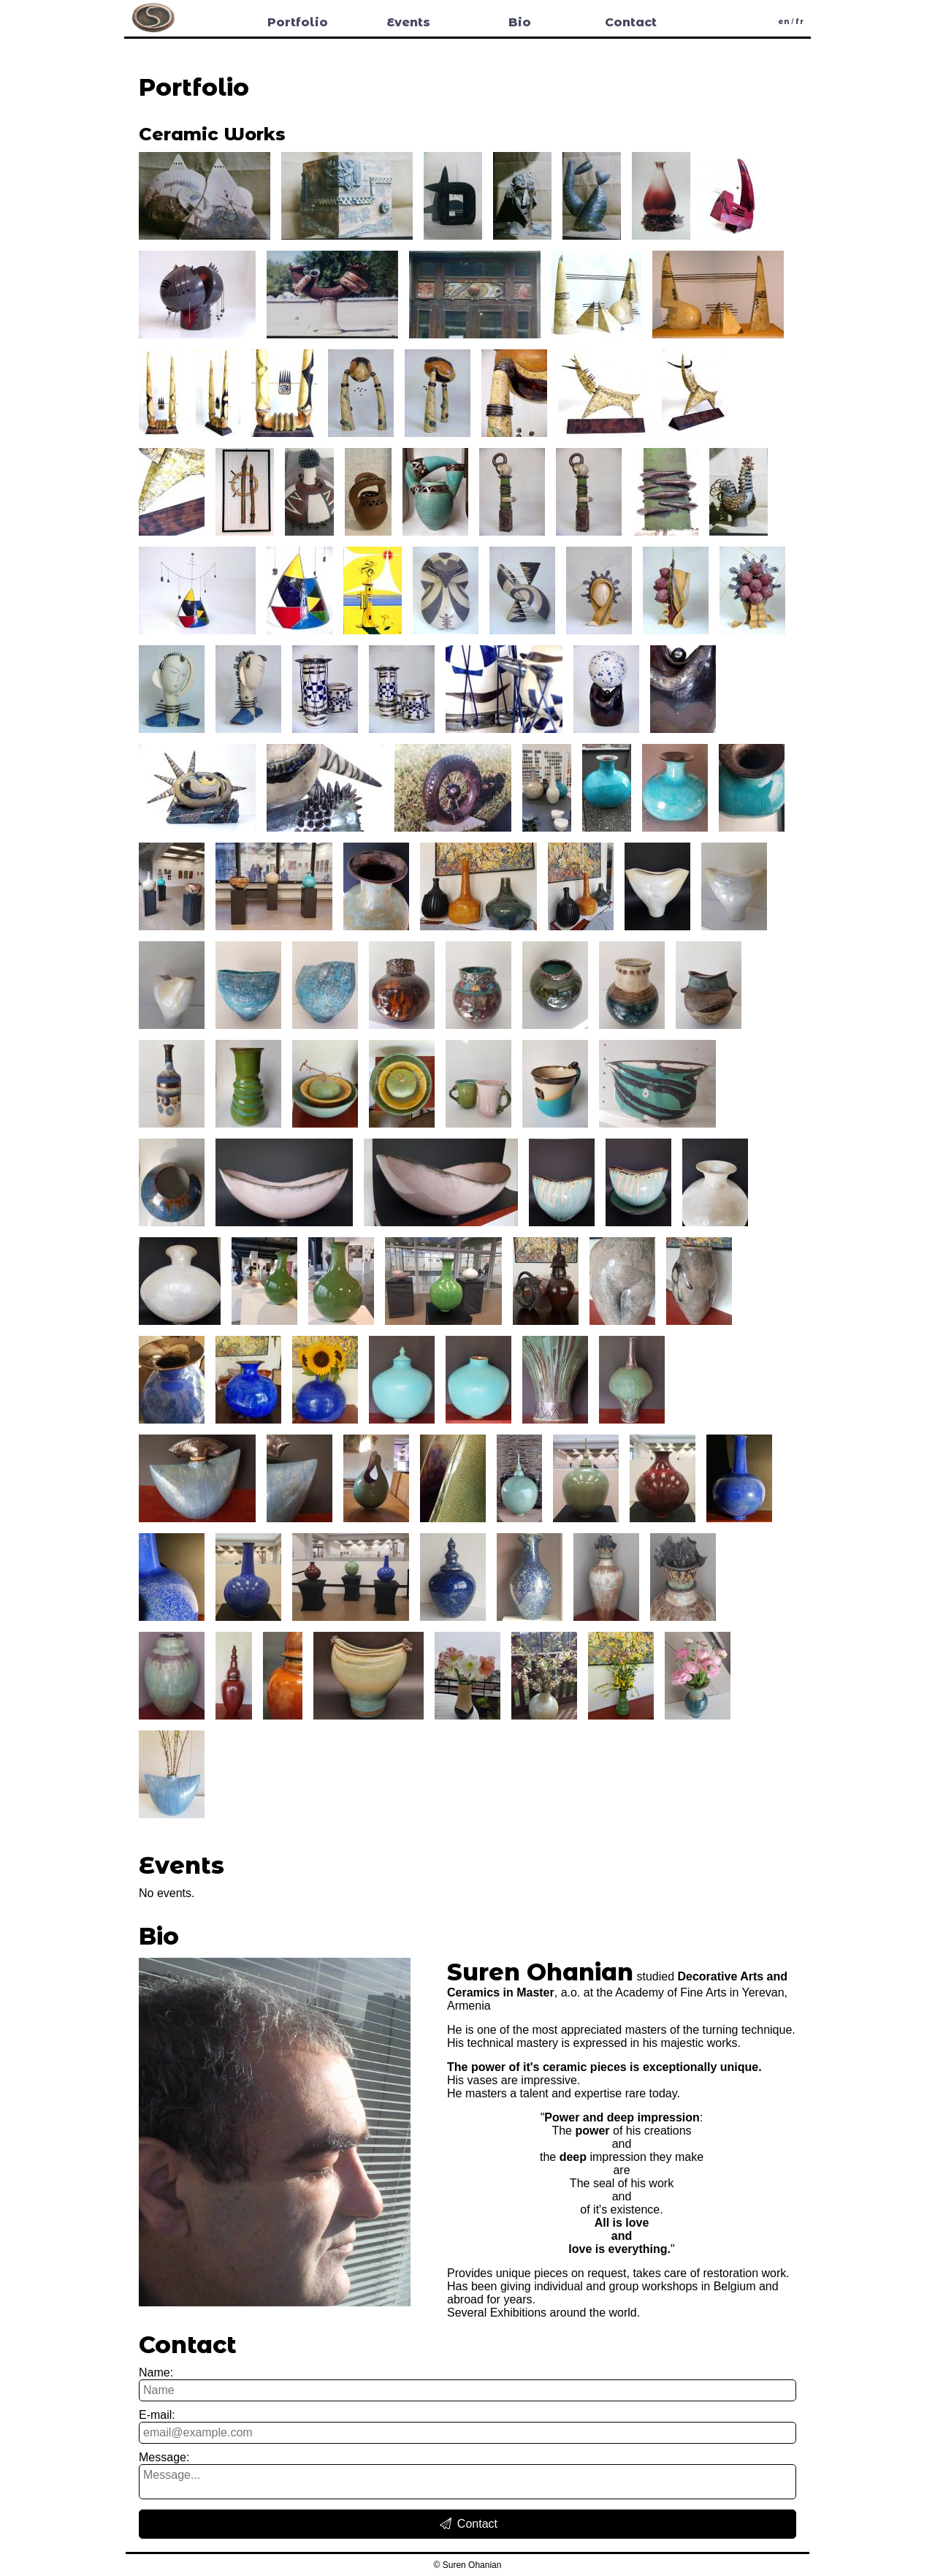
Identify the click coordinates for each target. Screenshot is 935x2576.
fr (799, 21)
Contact (631, 22)
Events (408, 22)
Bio (519, 22)
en (784, 21)
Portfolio (297, 22)
